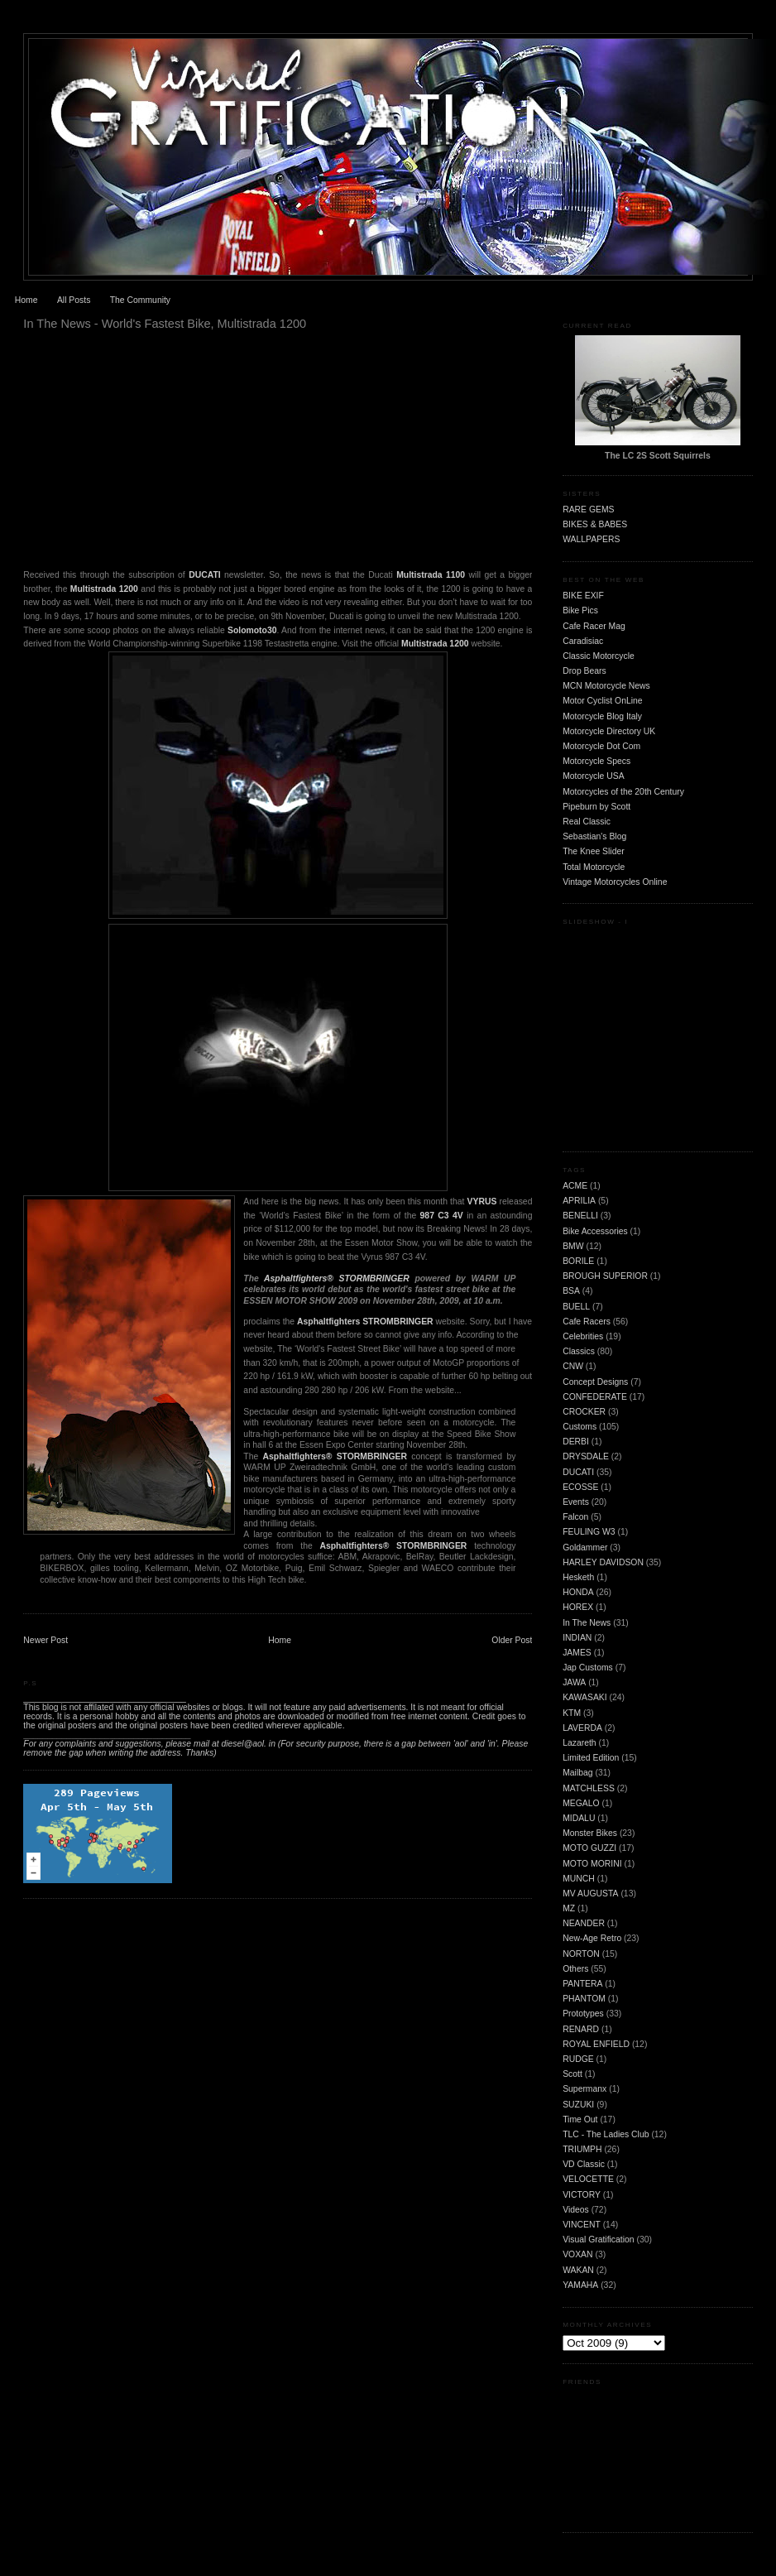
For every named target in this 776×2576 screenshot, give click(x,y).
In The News (587, 1622)
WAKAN (578, 2270)
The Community (140, 300)
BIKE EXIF (583, 595)
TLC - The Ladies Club (606, 2134)
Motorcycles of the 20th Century (623, 791)
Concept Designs (595, 1382)
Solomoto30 (252, 630)
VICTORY (582, 2194)
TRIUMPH (582, 2149)
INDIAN (577, 1637)
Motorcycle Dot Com (601, 746)
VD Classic (584, 2164)
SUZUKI (578, 2104)
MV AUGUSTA (590, 1893)
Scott (572, 2074)
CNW (573, 1366)
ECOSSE (580, 1487)
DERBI (576, 1441)
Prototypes (583, 2013)
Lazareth (579, 1742)
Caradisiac (583, 641)
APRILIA (579, 1200)
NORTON (581, 1953)
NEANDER (584, 1923)
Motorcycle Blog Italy (602, 716)
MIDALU (579, 1818)
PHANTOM (584, 1998)
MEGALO (581, 1803)
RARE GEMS (588, 509)
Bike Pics (580, 610)
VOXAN (577, 2254)
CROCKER (584, 1411)
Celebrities (583, 1336)
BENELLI (580, 1215)
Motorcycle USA (594, 776)
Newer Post (45, 1640)
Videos (576, 2209)
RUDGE (578, 2059)
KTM (572, 1713)
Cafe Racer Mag (594, 626)
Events (576, 1502)
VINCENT (582, 2224)
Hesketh (578, 1577)
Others (575, 1968)
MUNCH (579, 1878)
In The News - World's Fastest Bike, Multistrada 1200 (164, 323)
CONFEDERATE (595, 1396)
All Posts (73, 300)
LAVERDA (582, 1728)
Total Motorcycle (594, 867)
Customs (579, 1426)
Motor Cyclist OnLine (602, 700)
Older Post (511, 1640)
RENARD (581, 2029)
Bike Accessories (595, 1231)
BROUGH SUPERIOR (605, 1276)
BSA (571, 1290)
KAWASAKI (585, 1697)
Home (26, 300)
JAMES (577, 1652)
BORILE (578, 1261)
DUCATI (578, 1472)
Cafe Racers (587, 1321)
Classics (579, 1351)
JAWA (574, 1682)
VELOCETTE (588, 2179)
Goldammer (585, 1547)
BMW (573, 1246)
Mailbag (577, 1772)
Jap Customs (588, 1667)
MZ (569, 1908)
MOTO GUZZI (589, 1848)
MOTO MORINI (592, 1863)
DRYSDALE (586, 1456)
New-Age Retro (592, 1938)
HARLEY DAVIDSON (603, 1562)
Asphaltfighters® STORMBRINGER (339, 1278)
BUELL (576, 1306)
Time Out (580, 2119)
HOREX (578, 1607)
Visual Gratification (598, 2239)
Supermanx (584, 2088)
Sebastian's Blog (594, 836)
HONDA (578, 1592)
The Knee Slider (594, 851)
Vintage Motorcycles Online (615, 882)
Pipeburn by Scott (596, 806)
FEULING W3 (589, 1531)
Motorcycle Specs (596, 761)
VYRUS (482, 1201)
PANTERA (582, 1983)
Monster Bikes (590, 1833)
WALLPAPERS (591, 539)
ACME (575, 1185)
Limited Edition (591, 1757)
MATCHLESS (589, 1788)
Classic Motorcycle (599, 656)
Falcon (575, 1516)
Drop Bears (584, 670)
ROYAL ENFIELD (596, 2044)
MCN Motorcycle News (606, 685)
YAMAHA (580, 2285)
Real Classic (587, 821)
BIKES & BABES (595, 524)
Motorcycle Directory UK (609, 731)
